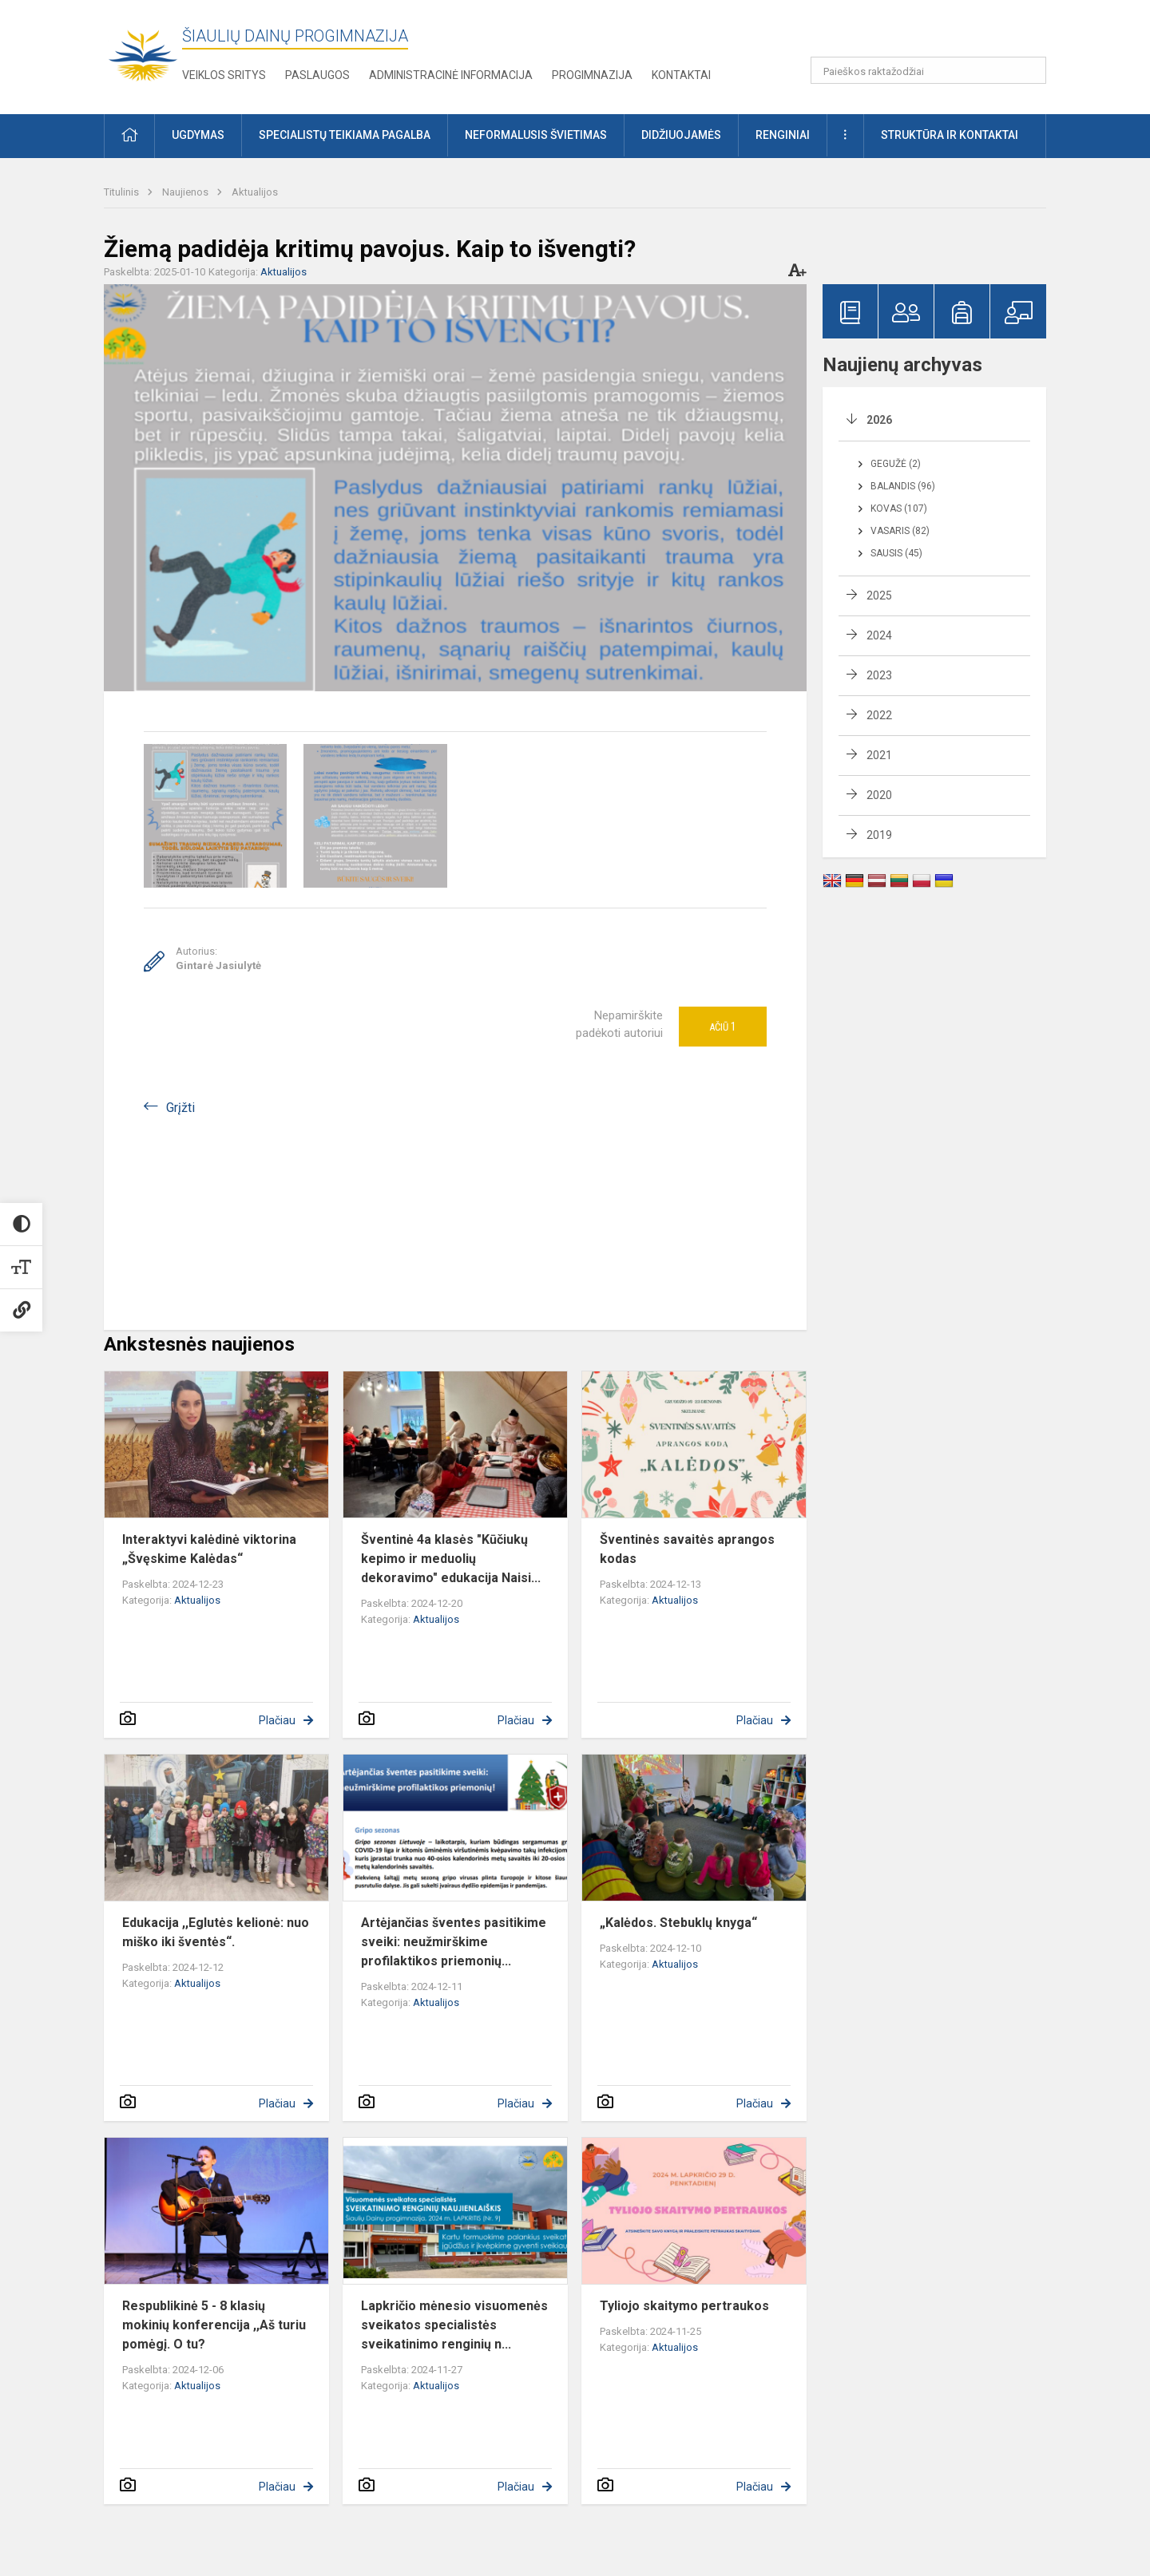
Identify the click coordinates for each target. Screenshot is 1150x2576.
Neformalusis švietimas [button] (536, 135)
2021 (879, 755)
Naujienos (186, 192)
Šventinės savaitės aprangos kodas (687, 1549)
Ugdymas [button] (198, 135)
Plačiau (277, 1720)
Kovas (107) (898, 508)
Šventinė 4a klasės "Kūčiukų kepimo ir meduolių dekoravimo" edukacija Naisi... (451, 1558)
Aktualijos (255, 192)
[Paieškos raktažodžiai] (928, 70)
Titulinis (122, 192)
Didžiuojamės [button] (681, 135)
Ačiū (722, 1026)
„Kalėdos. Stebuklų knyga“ (678, 1922)
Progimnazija (592, 75)
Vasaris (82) (900, 530)
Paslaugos (317, 75)
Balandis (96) (902, 486)
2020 (879, 795)
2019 (879, 835)
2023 (879, 675)
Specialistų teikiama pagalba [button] (344, 135)
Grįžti (180, 1107)
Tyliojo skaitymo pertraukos (684, 2305)
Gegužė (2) (895, 463)
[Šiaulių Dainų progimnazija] (143, 53)
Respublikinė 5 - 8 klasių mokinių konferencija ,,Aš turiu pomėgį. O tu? (214, 2325)
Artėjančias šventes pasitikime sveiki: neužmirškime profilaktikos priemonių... (453, 1942)
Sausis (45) (896, 553)
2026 (879, 420)
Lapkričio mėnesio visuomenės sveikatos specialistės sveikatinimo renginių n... (454, 2325)
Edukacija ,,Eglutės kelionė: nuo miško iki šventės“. (215, 1932)
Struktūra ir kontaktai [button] (949, 135)
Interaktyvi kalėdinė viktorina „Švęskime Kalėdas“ (209, 1549)
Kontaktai (681, 75)
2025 (879, 595)
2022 (879, 715)
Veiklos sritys (224, 75)
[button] (937, 33)
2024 (879, 635)
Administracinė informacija (451, 75)
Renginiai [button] (782, 135)
